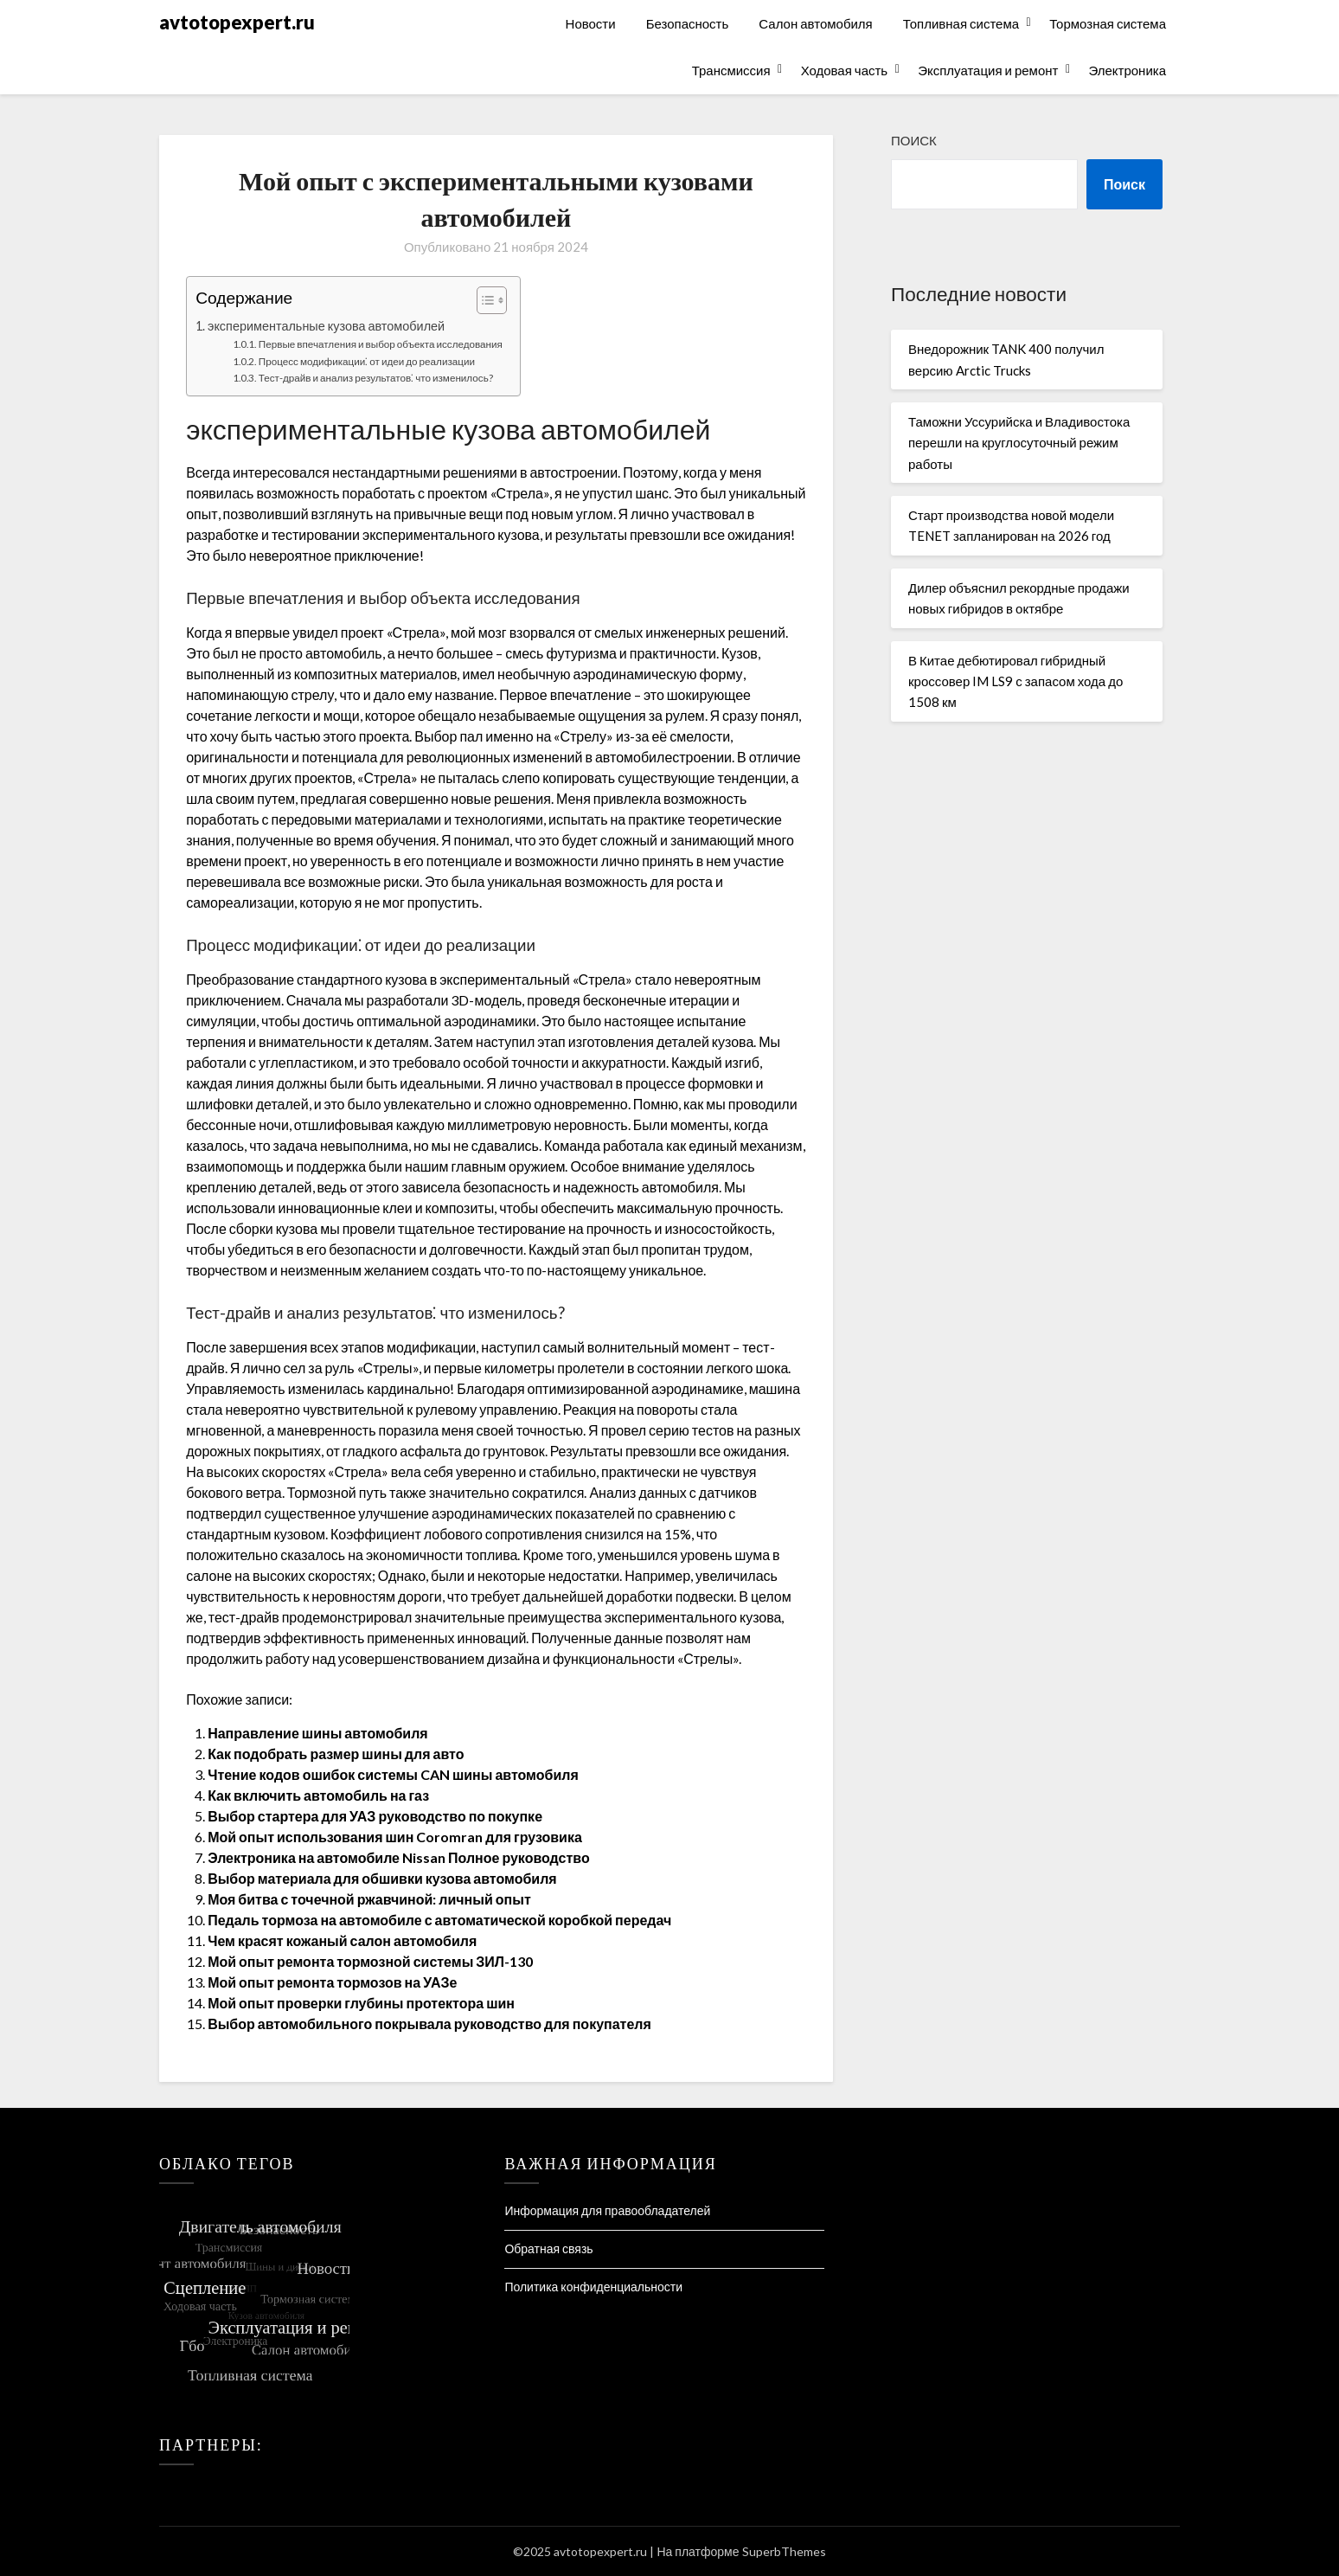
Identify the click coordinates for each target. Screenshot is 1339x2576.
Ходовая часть (844, 70)
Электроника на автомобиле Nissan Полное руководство (399, 1857)
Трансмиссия (731, 70)
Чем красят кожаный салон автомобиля (342, 1940)
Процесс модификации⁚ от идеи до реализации (367, 361)
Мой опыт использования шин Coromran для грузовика (395, 1836)
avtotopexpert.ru (237, 22)
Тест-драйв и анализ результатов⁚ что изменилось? (376, 377)
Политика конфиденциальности (593, 2286)
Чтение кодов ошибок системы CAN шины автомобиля (393, 1774)
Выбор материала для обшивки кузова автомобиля (382, 1878)
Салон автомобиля (815, 23)
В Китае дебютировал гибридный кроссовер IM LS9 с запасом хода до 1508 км (1015, 681)
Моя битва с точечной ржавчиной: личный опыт (369, 1899)
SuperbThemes (784, 2551)
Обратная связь (548, 2248)
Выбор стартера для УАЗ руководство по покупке (375, 1816)
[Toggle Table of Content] (483, 300)
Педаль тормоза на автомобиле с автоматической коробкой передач (439, 1919)
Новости (591, 23)
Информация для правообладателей (607, 2210)
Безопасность (687, 23)
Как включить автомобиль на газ (318, 1795)
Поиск (914, 140)
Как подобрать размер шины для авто (336, 1753)
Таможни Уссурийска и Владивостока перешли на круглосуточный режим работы (1019, 443)
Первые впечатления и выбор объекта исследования (381, 343)
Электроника (1127, 70)
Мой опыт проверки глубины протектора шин (361, 2003)
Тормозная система (1107, 23)
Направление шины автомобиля (318, 1733)
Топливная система (961, 23)
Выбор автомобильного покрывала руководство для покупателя (429, 2023)
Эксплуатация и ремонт (988, 70)
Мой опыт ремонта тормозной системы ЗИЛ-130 (370, 1961)
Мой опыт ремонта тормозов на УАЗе (332, 1982)
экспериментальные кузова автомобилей (326, 325)
